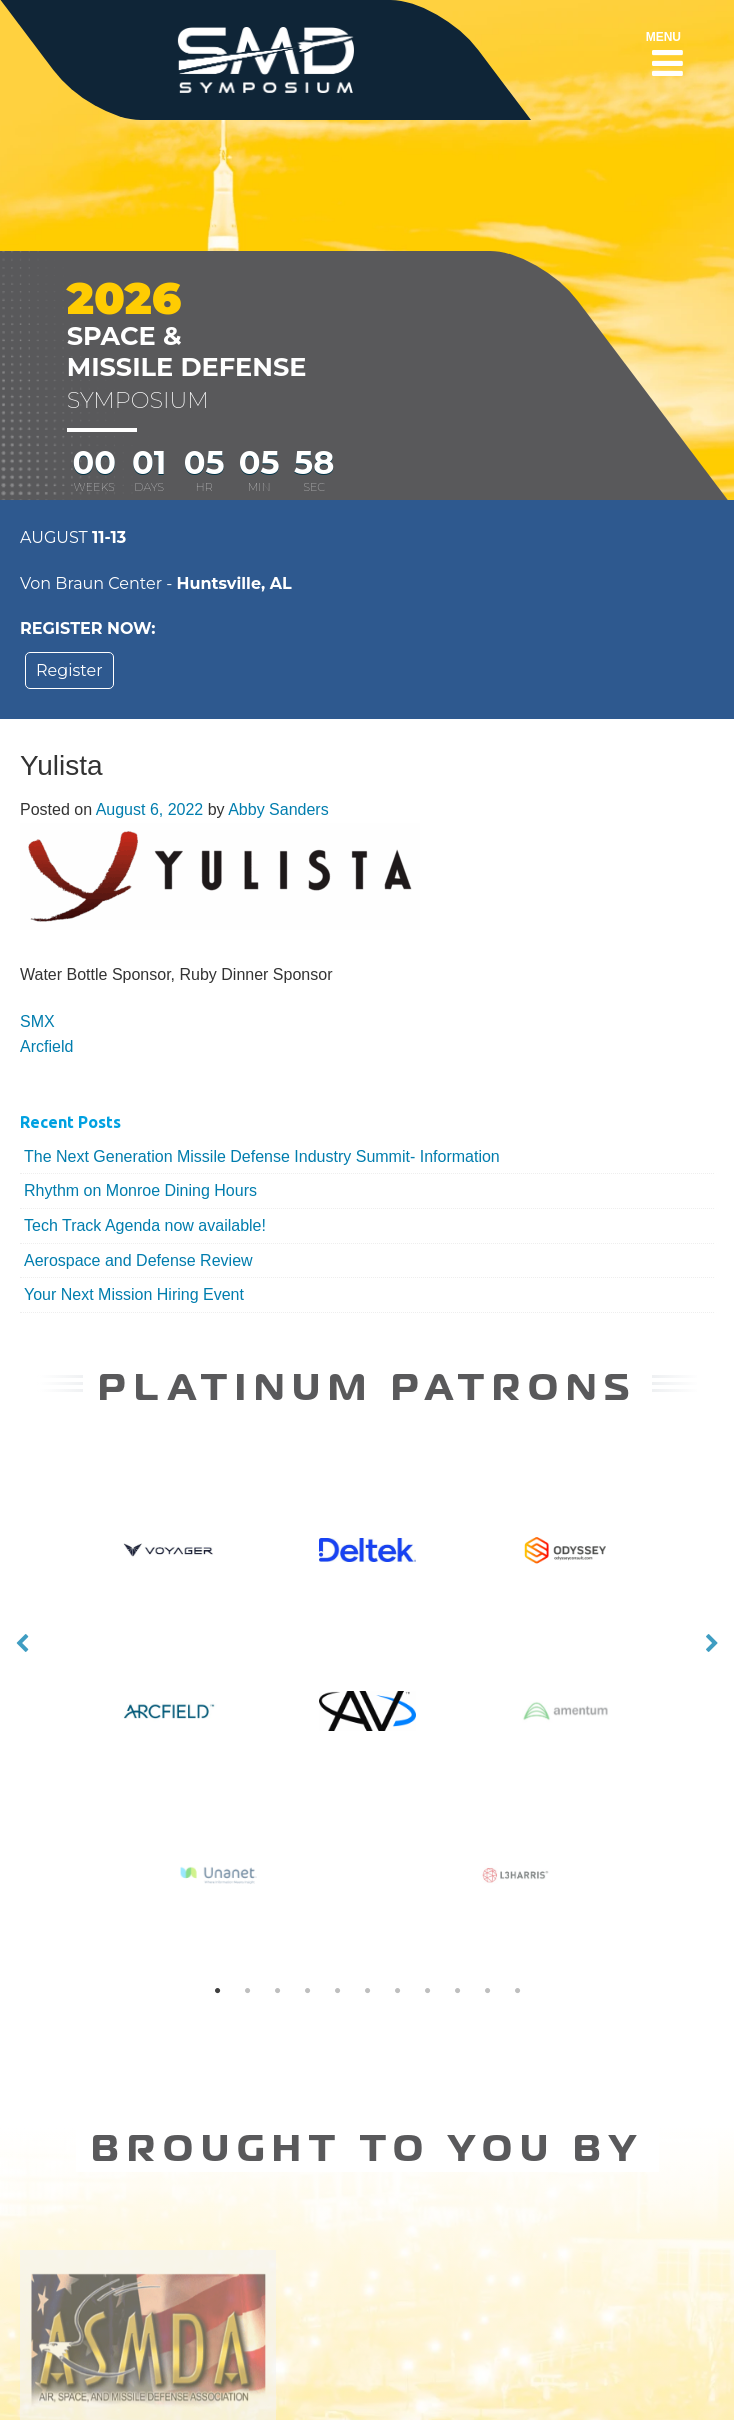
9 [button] (457, 1863)
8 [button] (427, 1863)
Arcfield (46, 1046)
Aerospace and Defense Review (138, 1260)
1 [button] (217, 1863)
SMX (37, 1021)
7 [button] (397, 1863)
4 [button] (307, 1863)
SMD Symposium (448, 2384)
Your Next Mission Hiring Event (134, 1294)
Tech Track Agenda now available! (145, 1225)
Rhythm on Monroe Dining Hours (140, 1190)
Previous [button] (22, 1580)
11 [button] (517, 1863)
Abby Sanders (278, 809)
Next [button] (712, 1580)
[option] (367, 1697)
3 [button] (277, 1863)
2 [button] (247, 1863)
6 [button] (367, 1863)
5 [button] (337, 1863)
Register (69, 670)
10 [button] (487, 1863)
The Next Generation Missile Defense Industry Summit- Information (262, 1156)
